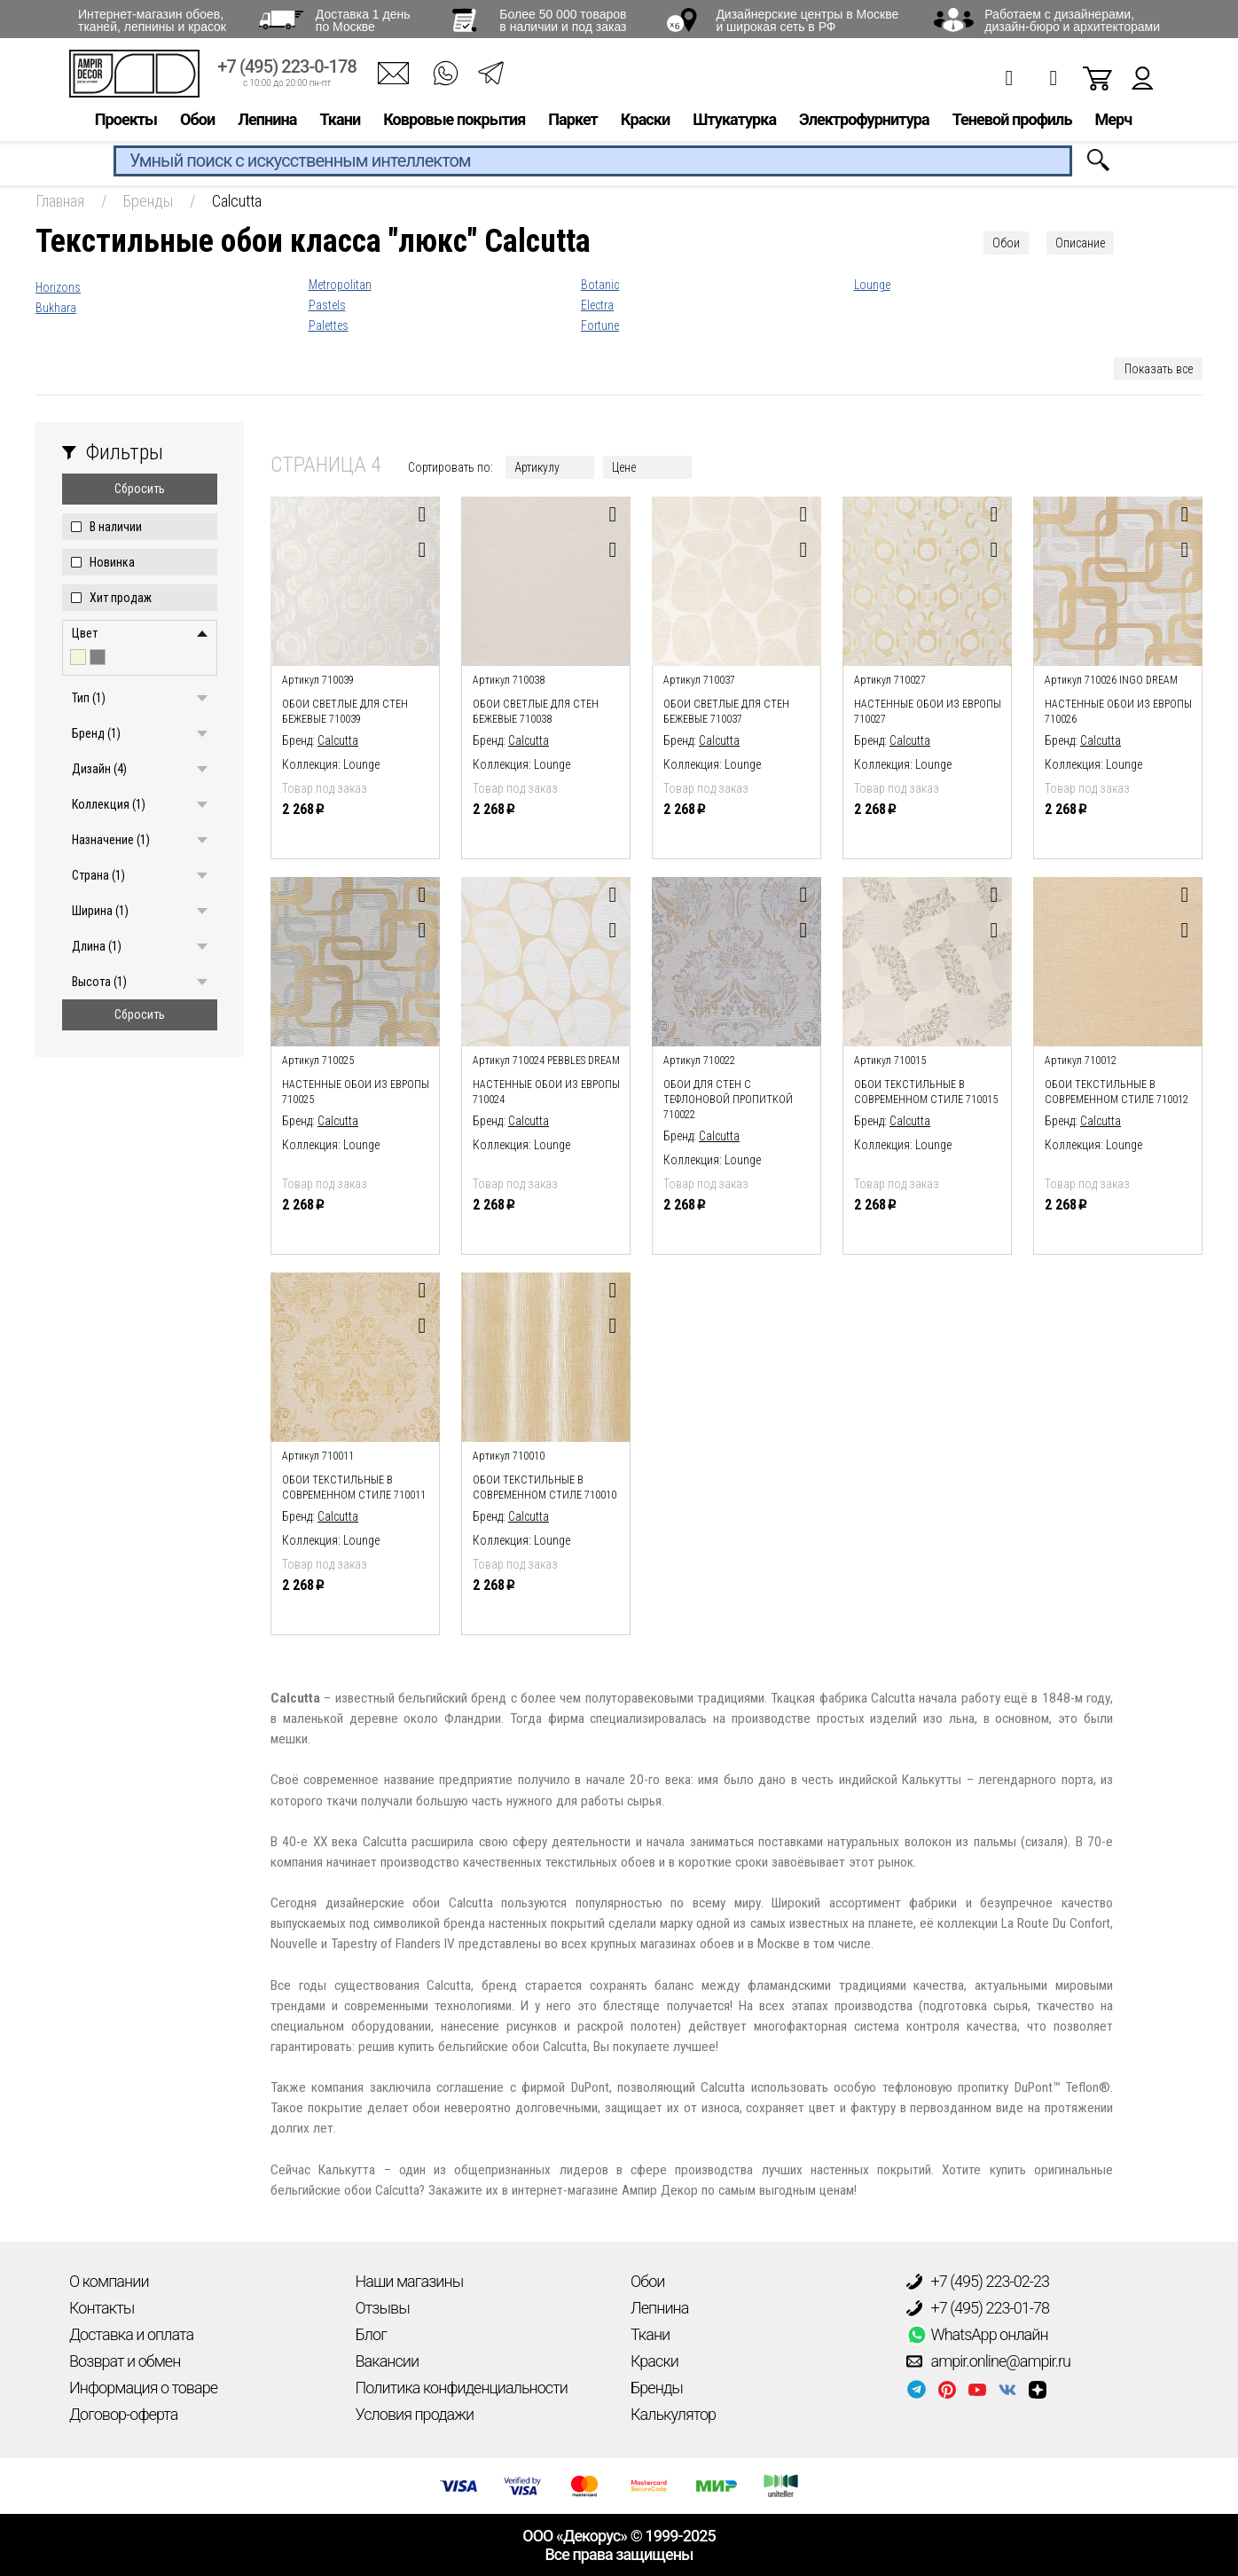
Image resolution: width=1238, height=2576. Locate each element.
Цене (624, 467)
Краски (645, 121)
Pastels (327, 305)
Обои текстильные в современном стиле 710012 (1116, 1092)
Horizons (58, 287)
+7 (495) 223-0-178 (287, 68)
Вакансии (387, 2361)
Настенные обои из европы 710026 (1118, 711)
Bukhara (55, 308)
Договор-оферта (123, 2414)
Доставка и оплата (131, 2334)
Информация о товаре (143, 2387)
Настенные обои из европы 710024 (546, 1092)
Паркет (573, 121)
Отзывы (383, 2307)
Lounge (872, 285)
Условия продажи (415, 2414)
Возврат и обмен (124, 2361)
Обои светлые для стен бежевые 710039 (345, 711)
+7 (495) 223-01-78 (978, 2308)
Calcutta (337, 740)
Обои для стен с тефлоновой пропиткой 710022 (728, 1099)
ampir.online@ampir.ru (988, 2361)
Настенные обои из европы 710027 (927, 711)
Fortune (600, 325)
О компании (109, 2281)
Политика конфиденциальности (462, 2387)
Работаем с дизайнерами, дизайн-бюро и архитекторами (1072, 20)
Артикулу (537, 467)
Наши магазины (410, 2281)
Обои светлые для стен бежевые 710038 (536, 711)
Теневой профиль (1012, 121)
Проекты (126, 121)
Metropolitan (340, 285)
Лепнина (267, 121)
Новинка (112, 562)
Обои (197, 121)
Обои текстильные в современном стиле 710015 (926, 1092)
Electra (597, 305)
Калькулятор (673, 2414)
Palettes (329, 325)
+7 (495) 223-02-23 (978, 2281)
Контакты (101, 2307)
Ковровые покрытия (454, 121)
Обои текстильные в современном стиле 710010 (544, 1487)
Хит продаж (121, 598)
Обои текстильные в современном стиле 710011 (354, 1487)
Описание (1080, 243)
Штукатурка (734, 121)
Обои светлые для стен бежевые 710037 (726, 711)
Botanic (600, 285)
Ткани (339, 121)
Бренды (657, 2387)
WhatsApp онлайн (977, 2335)
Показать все (1158, 369)
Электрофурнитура (864, 121)
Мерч (1113, 121)
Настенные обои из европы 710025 (355, 1092)
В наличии (116, 527)
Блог (371, 2334)
